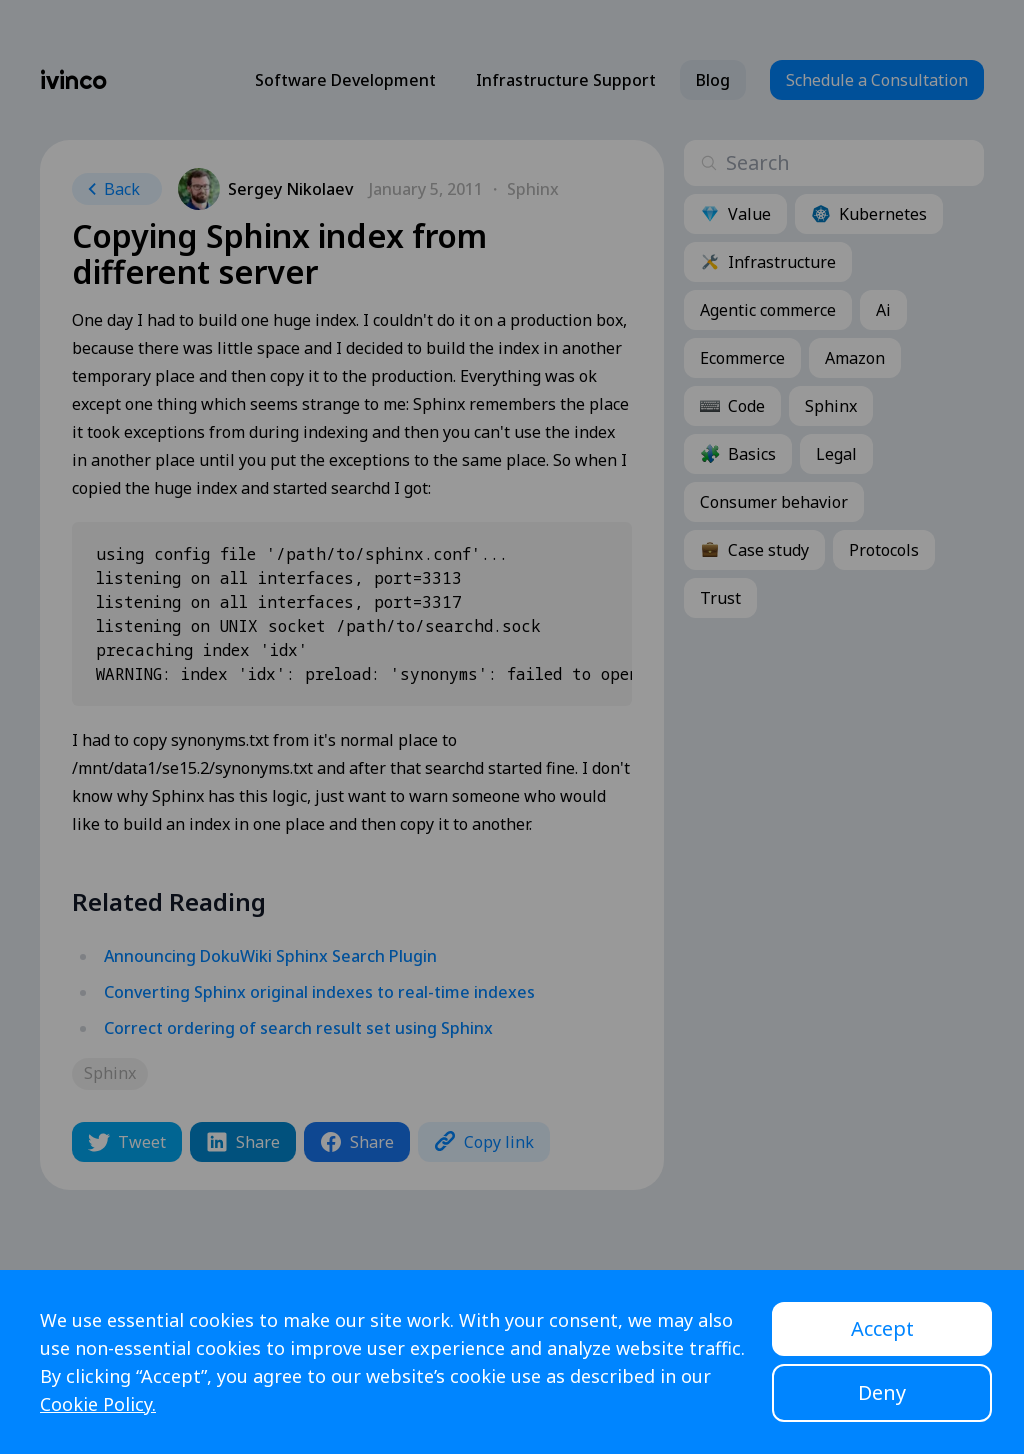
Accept (882, 1328)
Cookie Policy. (98, 1404)
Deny (882, 1392)
